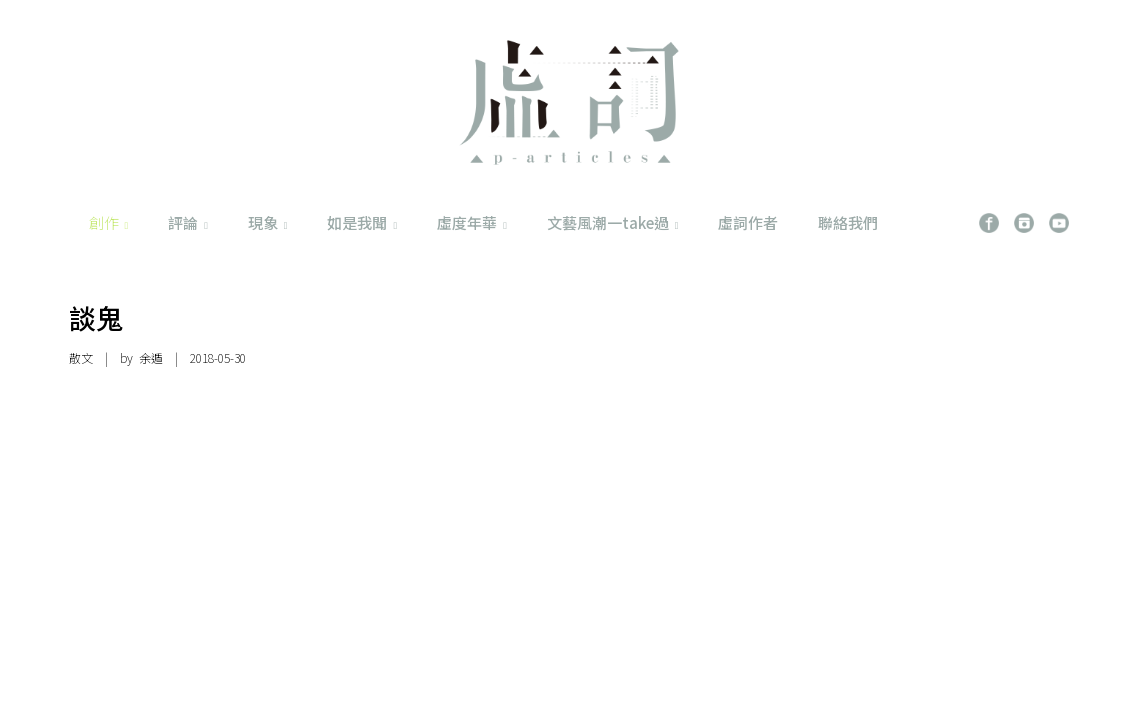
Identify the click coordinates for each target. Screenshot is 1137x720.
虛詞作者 (748, 222)
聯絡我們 (848, 222)
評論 (188, 222)
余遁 (151, 357)
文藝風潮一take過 (613, 222)
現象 (268, 222)
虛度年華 (472, 222)
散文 (81, 357)
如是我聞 (362, 222)
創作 (109, 222)
